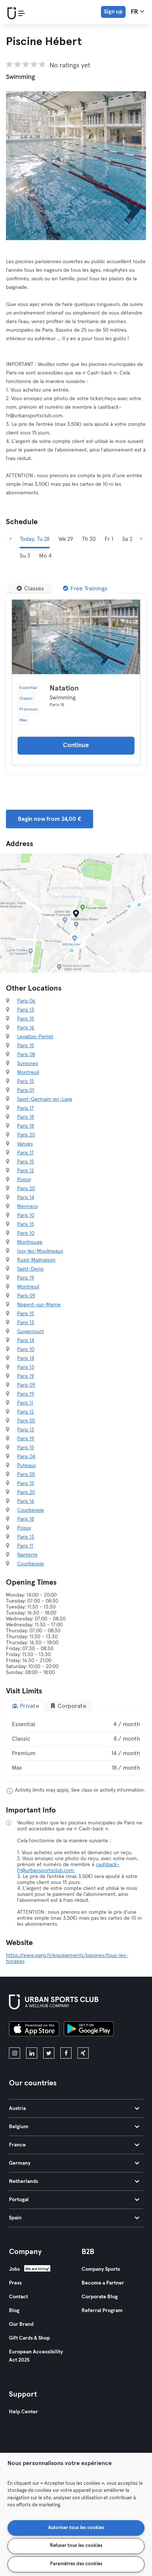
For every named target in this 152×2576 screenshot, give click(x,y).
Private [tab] (25, 1706)
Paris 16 (25, 1027)
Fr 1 (109, 539)
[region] (76, 2514)
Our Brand (21, 2324)
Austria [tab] (74, 2108)
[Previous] (10, 539)
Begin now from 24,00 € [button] (49, 819)
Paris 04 (26, 1456)
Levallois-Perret (35, 1036)
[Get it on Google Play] (89, 2029)
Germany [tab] (74, 2163)
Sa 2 (127, 539)
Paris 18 (25, 1117)
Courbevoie (30, 1510)
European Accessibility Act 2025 (36, 2356)
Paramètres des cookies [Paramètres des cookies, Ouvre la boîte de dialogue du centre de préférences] (76, 2563)
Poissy (24, 1179)
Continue (76, 745)
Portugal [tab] (74, 2199)
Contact (18, 2296)
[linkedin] (31, 2053)
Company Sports (101, 2269)
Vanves (25, 1144)
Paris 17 (25, 1108)
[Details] (76, 637)
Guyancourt (30, 1331)
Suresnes (27, 1063)
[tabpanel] (76, 1746)
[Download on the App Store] (34, 2029)
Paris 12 (25, 1170)
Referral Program (102, 2310)
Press (15, 2283)
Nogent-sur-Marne (39, 1304)
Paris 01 (25, 1090)
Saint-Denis (30, 1269)
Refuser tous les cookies (76, 2545)
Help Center (23, 2411)
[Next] (141, 539)
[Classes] (30, 588)
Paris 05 (26, 1421)
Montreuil (28, 1072)
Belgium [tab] (74, 2126)
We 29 (65, 539)
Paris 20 (26, 1135)
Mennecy (27, 1206)
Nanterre (27, 1555)
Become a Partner (103, 2283)
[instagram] (14, 2053)
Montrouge (29, 1242)
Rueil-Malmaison (36, 1260)
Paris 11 (25, 1403)
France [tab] (74, 2144)
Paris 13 (25, 1010)
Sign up (113, 12)
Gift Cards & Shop (29, 2338)
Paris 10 (25, 1215)
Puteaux (26, 1465)
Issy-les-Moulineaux (40, 1251)
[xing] (83, 2053)
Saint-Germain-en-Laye (44, 1099)
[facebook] (66, 2053)
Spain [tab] (74, 2217)
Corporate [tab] (68, 1706)
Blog (14, 2310)
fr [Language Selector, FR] (137, 11)
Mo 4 (45, 556)
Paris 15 (25, 1018)
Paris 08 (26, 1054)
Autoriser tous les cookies (76, 2527)
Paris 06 (26, 1001)
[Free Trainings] (85, 588)
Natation (64, 688)
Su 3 (25, 556)
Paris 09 (26, 1295)
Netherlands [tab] (74, 2181)
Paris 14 (25, 1197)
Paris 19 (25, 1278)
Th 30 (89, 539)
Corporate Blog (100, 2296)
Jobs (14, 2269)
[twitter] (48, 2053)
